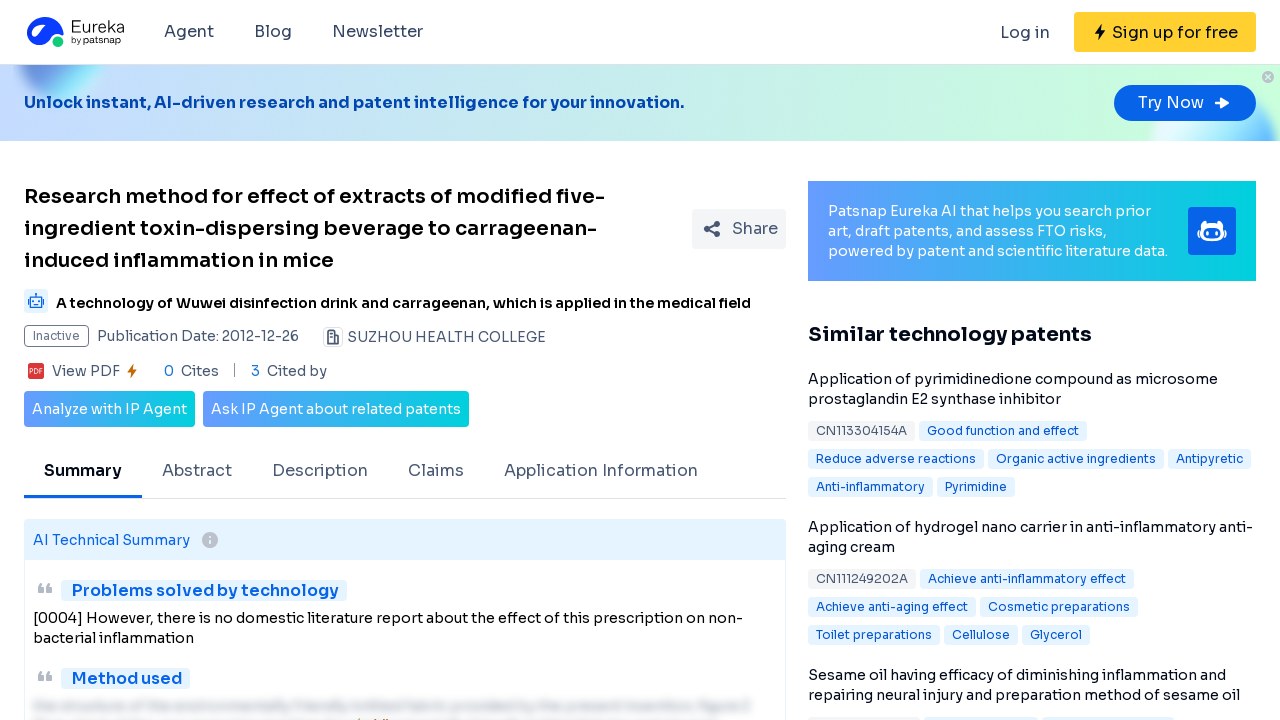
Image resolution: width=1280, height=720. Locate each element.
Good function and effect (1003, 430)
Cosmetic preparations (1059, 606)
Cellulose (981, 634)
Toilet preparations (874, 634)
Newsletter (377, 31)
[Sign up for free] (1165, 32)
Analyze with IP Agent (109, 409)
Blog (273, 31)
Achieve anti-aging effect (892, 606)
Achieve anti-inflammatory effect (1027, 578)
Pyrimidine (976, 486)
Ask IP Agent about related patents (336, 409)
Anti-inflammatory (870, 486)
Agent (189, 31)
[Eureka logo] (74, 32)
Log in (1025, 32)
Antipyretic (1209, 458)
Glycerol (1056, 634)
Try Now (1185, 102)
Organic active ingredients (1076, 458)
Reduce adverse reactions (896, 458)
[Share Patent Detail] (739, 229)
